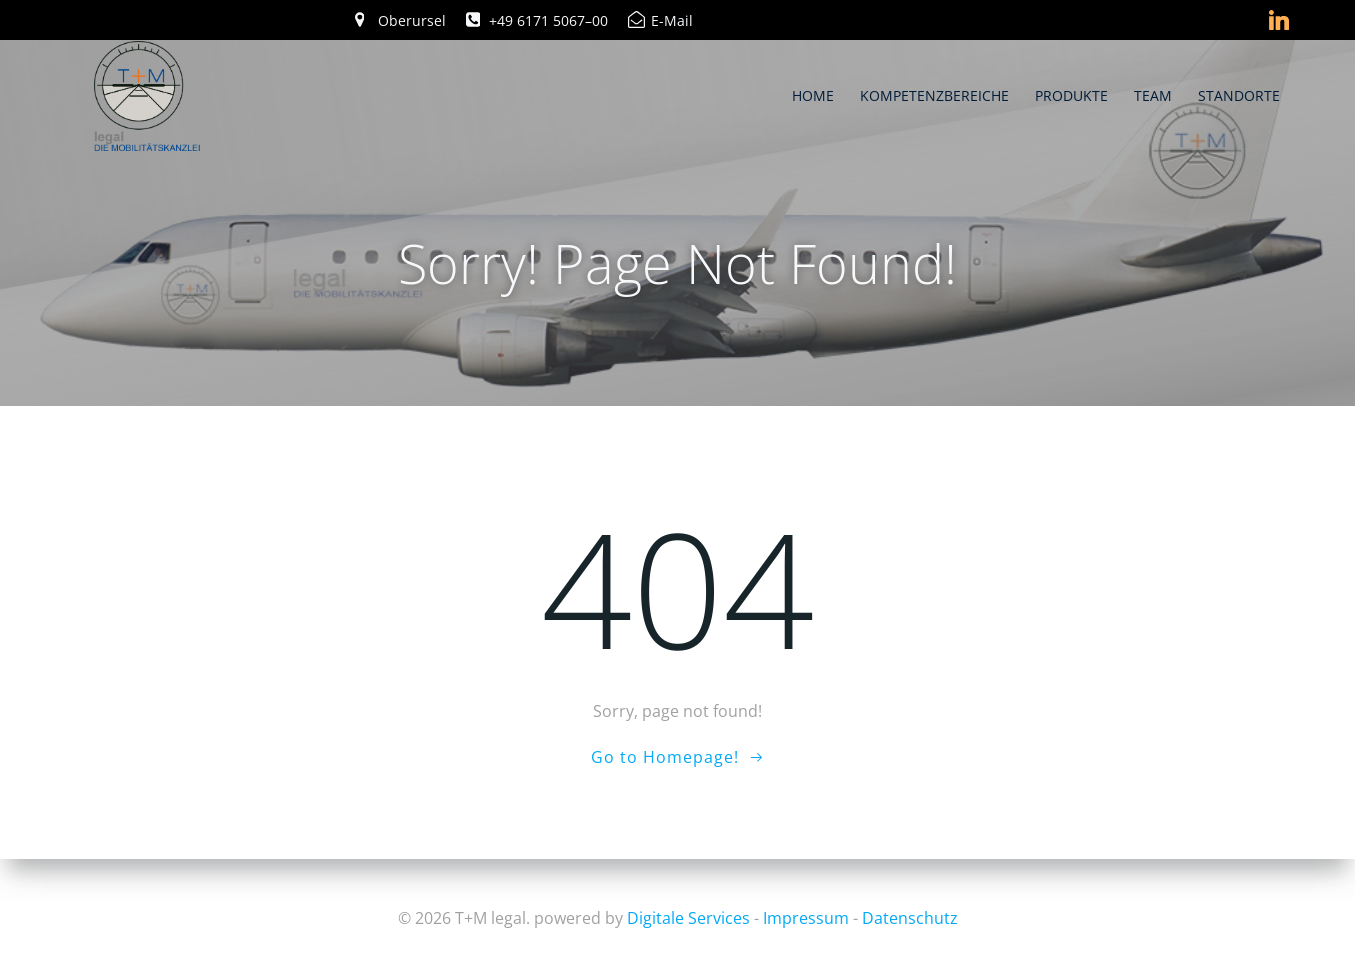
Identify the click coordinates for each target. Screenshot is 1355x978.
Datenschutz (910, 918)
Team (1154, 94)
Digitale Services (688, 918)
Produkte (1072, 94)
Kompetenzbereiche (935, 94)
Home (814, 94)
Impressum (806, 918)
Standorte (1240, 94)
